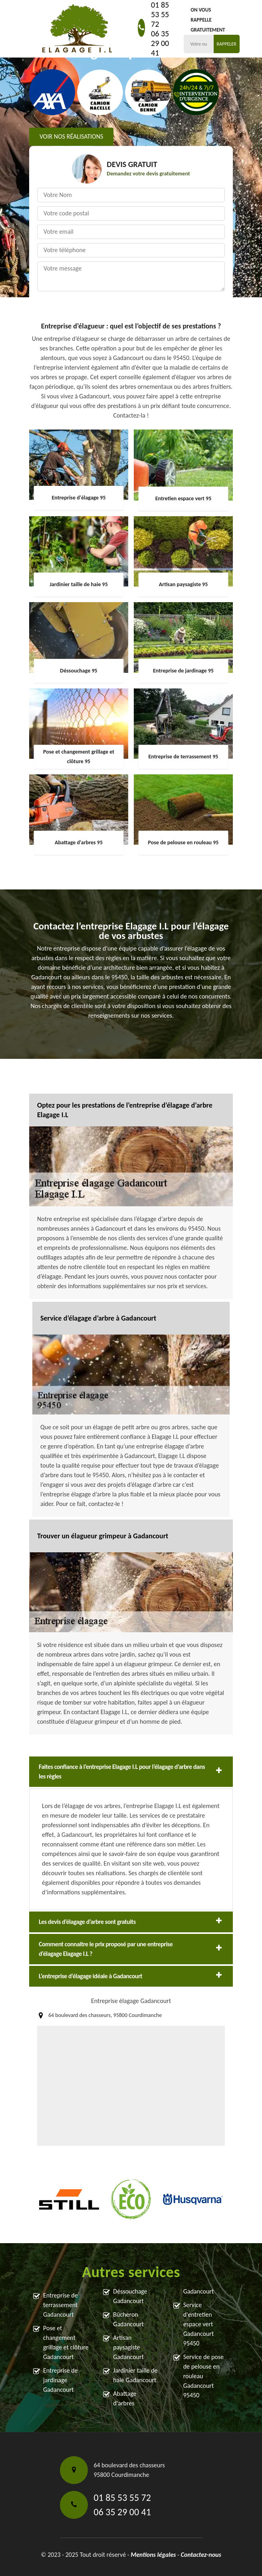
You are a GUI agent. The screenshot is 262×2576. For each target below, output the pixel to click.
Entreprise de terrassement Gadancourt (60, 2305)
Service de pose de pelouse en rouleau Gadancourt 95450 (203, 2376)
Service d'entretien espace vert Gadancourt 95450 (198, 2324)
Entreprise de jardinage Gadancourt (60, 2380)
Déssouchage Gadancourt (130, 2296)
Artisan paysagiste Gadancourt (128, 2347)
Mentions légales (153, 2554)
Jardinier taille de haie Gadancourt (135, 2375)
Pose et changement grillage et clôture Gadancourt (66, 2342)
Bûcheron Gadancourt (128, 2319)
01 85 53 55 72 (160, 14)
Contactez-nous (201, 2554)
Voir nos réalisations (71, 136)
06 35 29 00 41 (160, 43)
